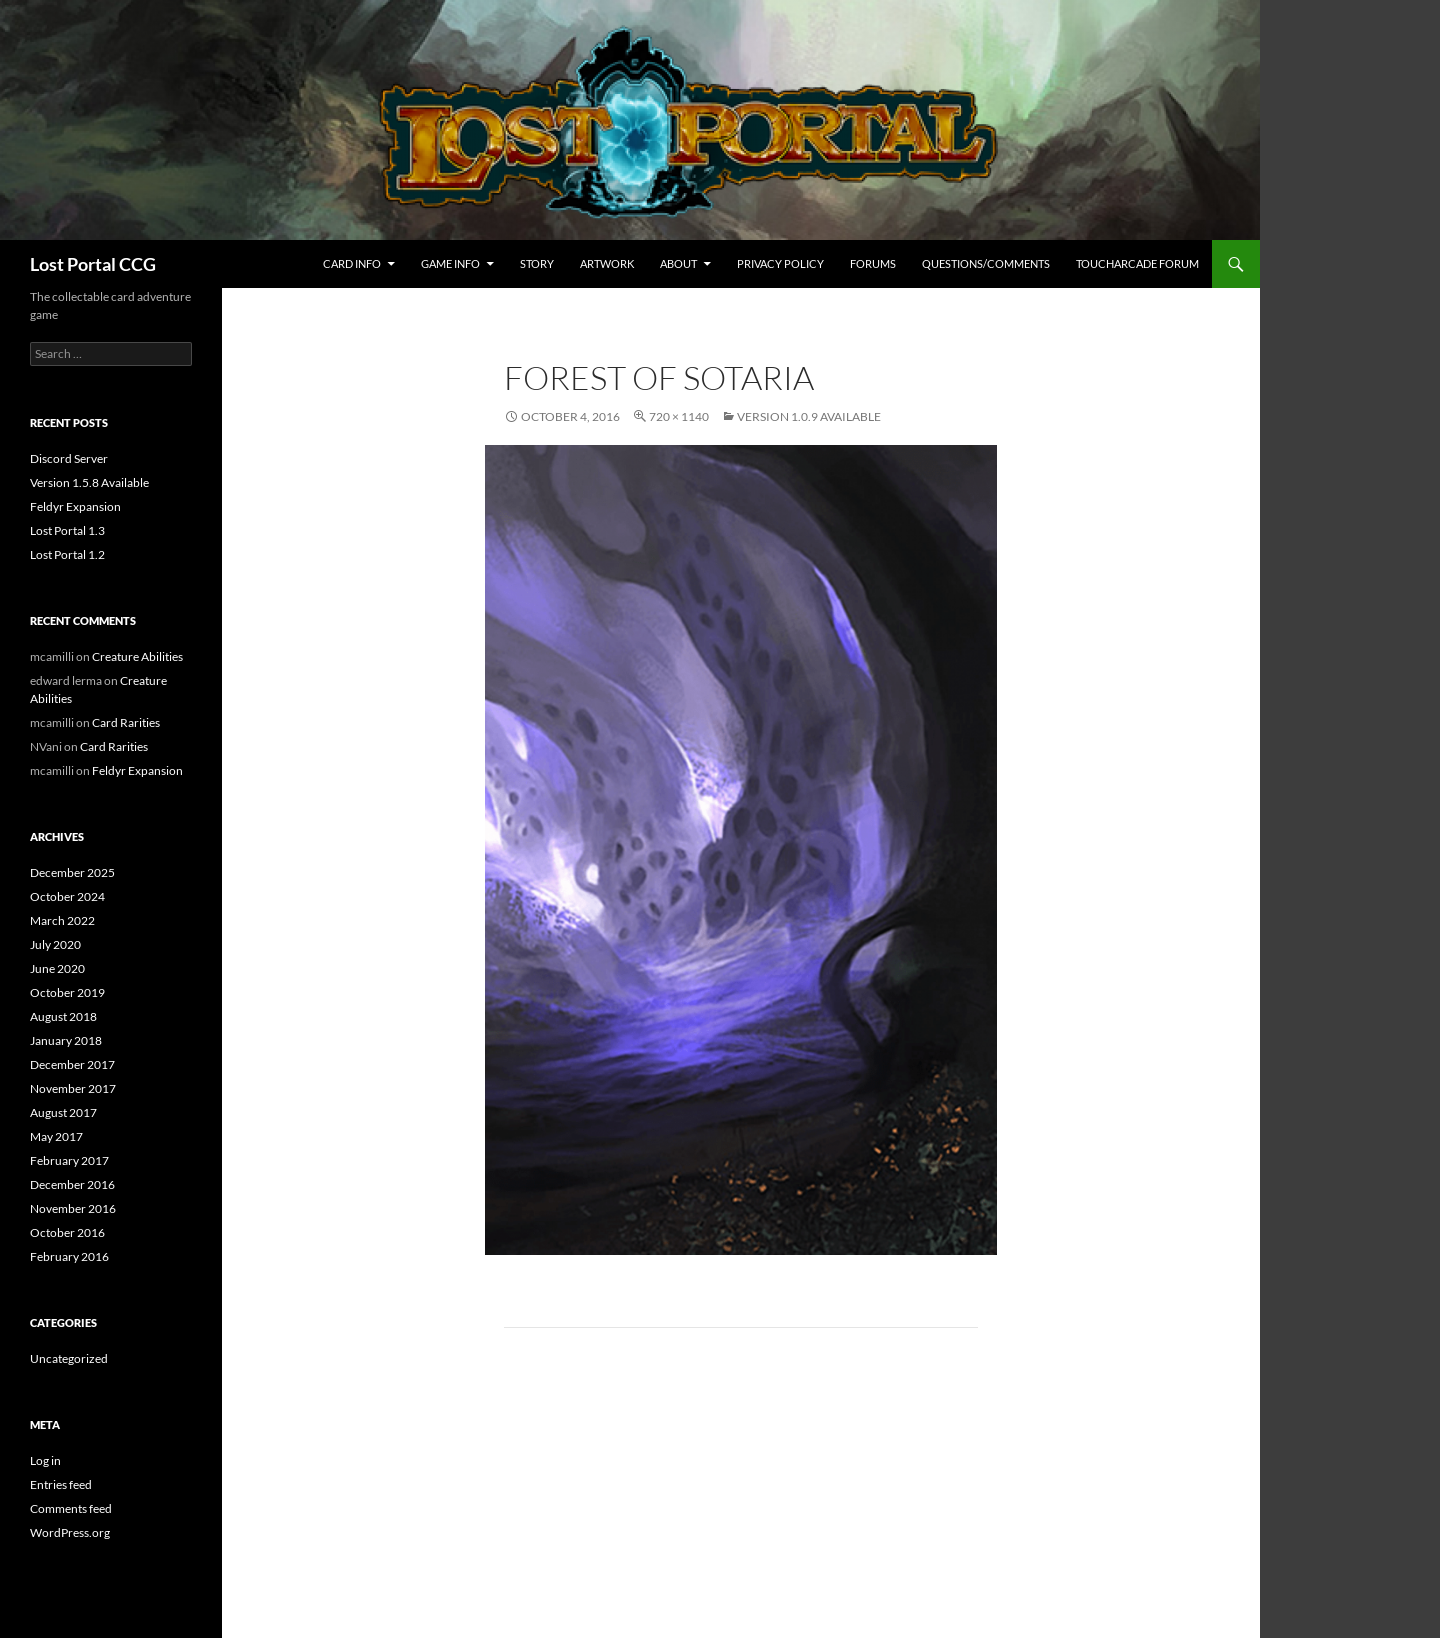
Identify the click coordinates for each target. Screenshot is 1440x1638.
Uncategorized (69, 1358)
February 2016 (69, 1256)
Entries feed (61, 1484)
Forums (873, 263)
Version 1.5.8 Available (89, 482)
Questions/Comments (986, 263)
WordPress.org (70, 1532)
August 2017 (63, 1112)
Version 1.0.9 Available (809, 416)
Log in (45, 1460)
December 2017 (72, 1064)
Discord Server (69, 458)
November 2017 (73, 1088)
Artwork (607, 263)
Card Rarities (126, 722)
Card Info (352, 263)
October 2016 (67, 1232)
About (678, 263)
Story (537, 263)
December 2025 (72, 872)
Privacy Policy (780, 263)
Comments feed (71, 1508)
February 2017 (69, 1160)
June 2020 (57, 968)
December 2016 (72, 1184)
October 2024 (67, 896)
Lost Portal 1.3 (67, 530)
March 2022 (62, 920)
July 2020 (55, 944)
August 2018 (63, 1016)
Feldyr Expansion (75, 506)
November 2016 (73, 1208)
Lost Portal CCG (93, 264)
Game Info (450, 263)
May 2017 (56, 1136)
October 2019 (67, 992)
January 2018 (66, 1040)
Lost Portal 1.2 (67, 554)
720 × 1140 (679, 416)
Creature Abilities (137, 656)
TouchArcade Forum (1137, 263)
